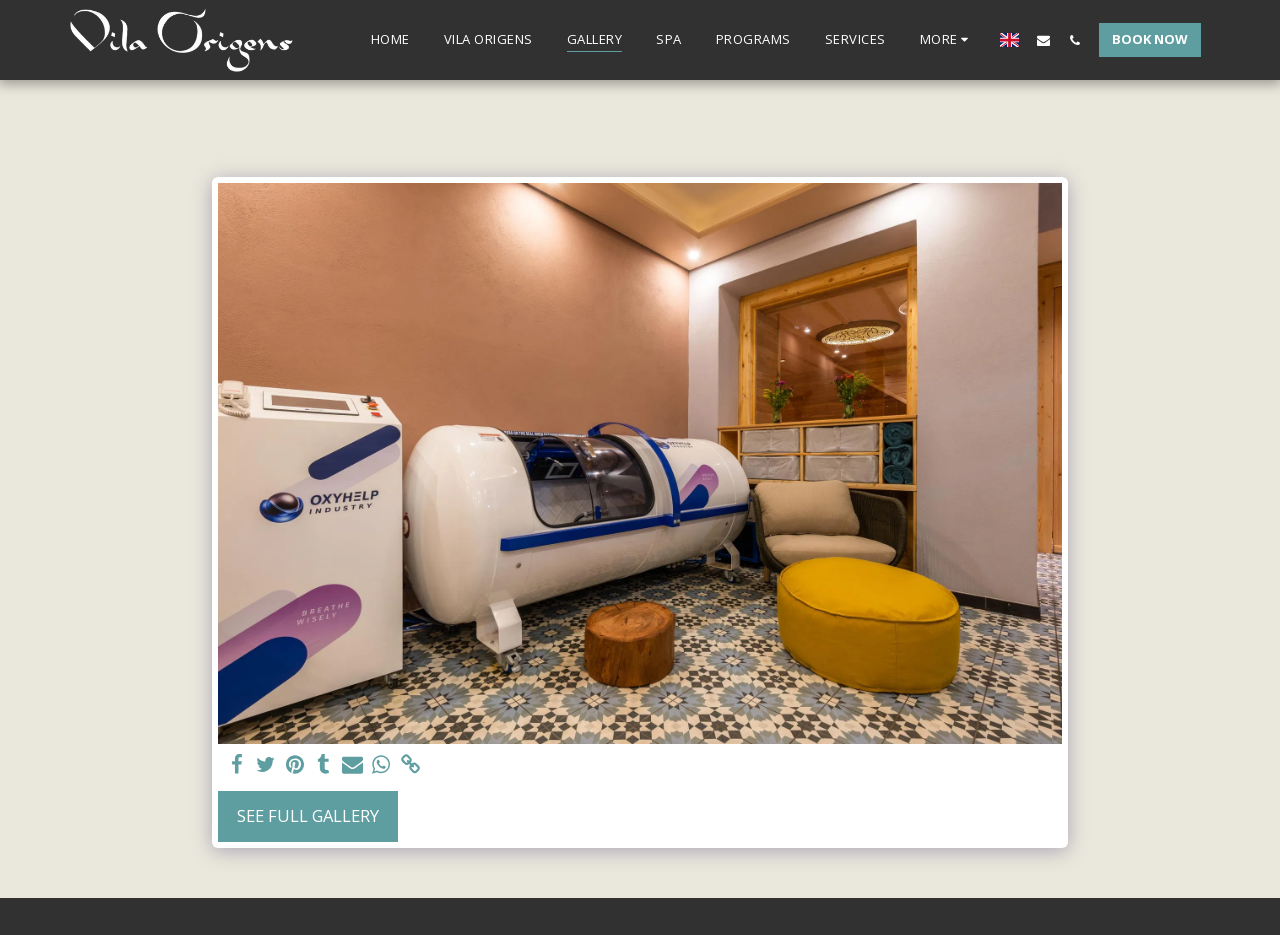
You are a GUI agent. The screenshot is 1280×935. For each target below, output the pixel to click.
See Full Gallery (308, 815)
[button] (1043, 40)
